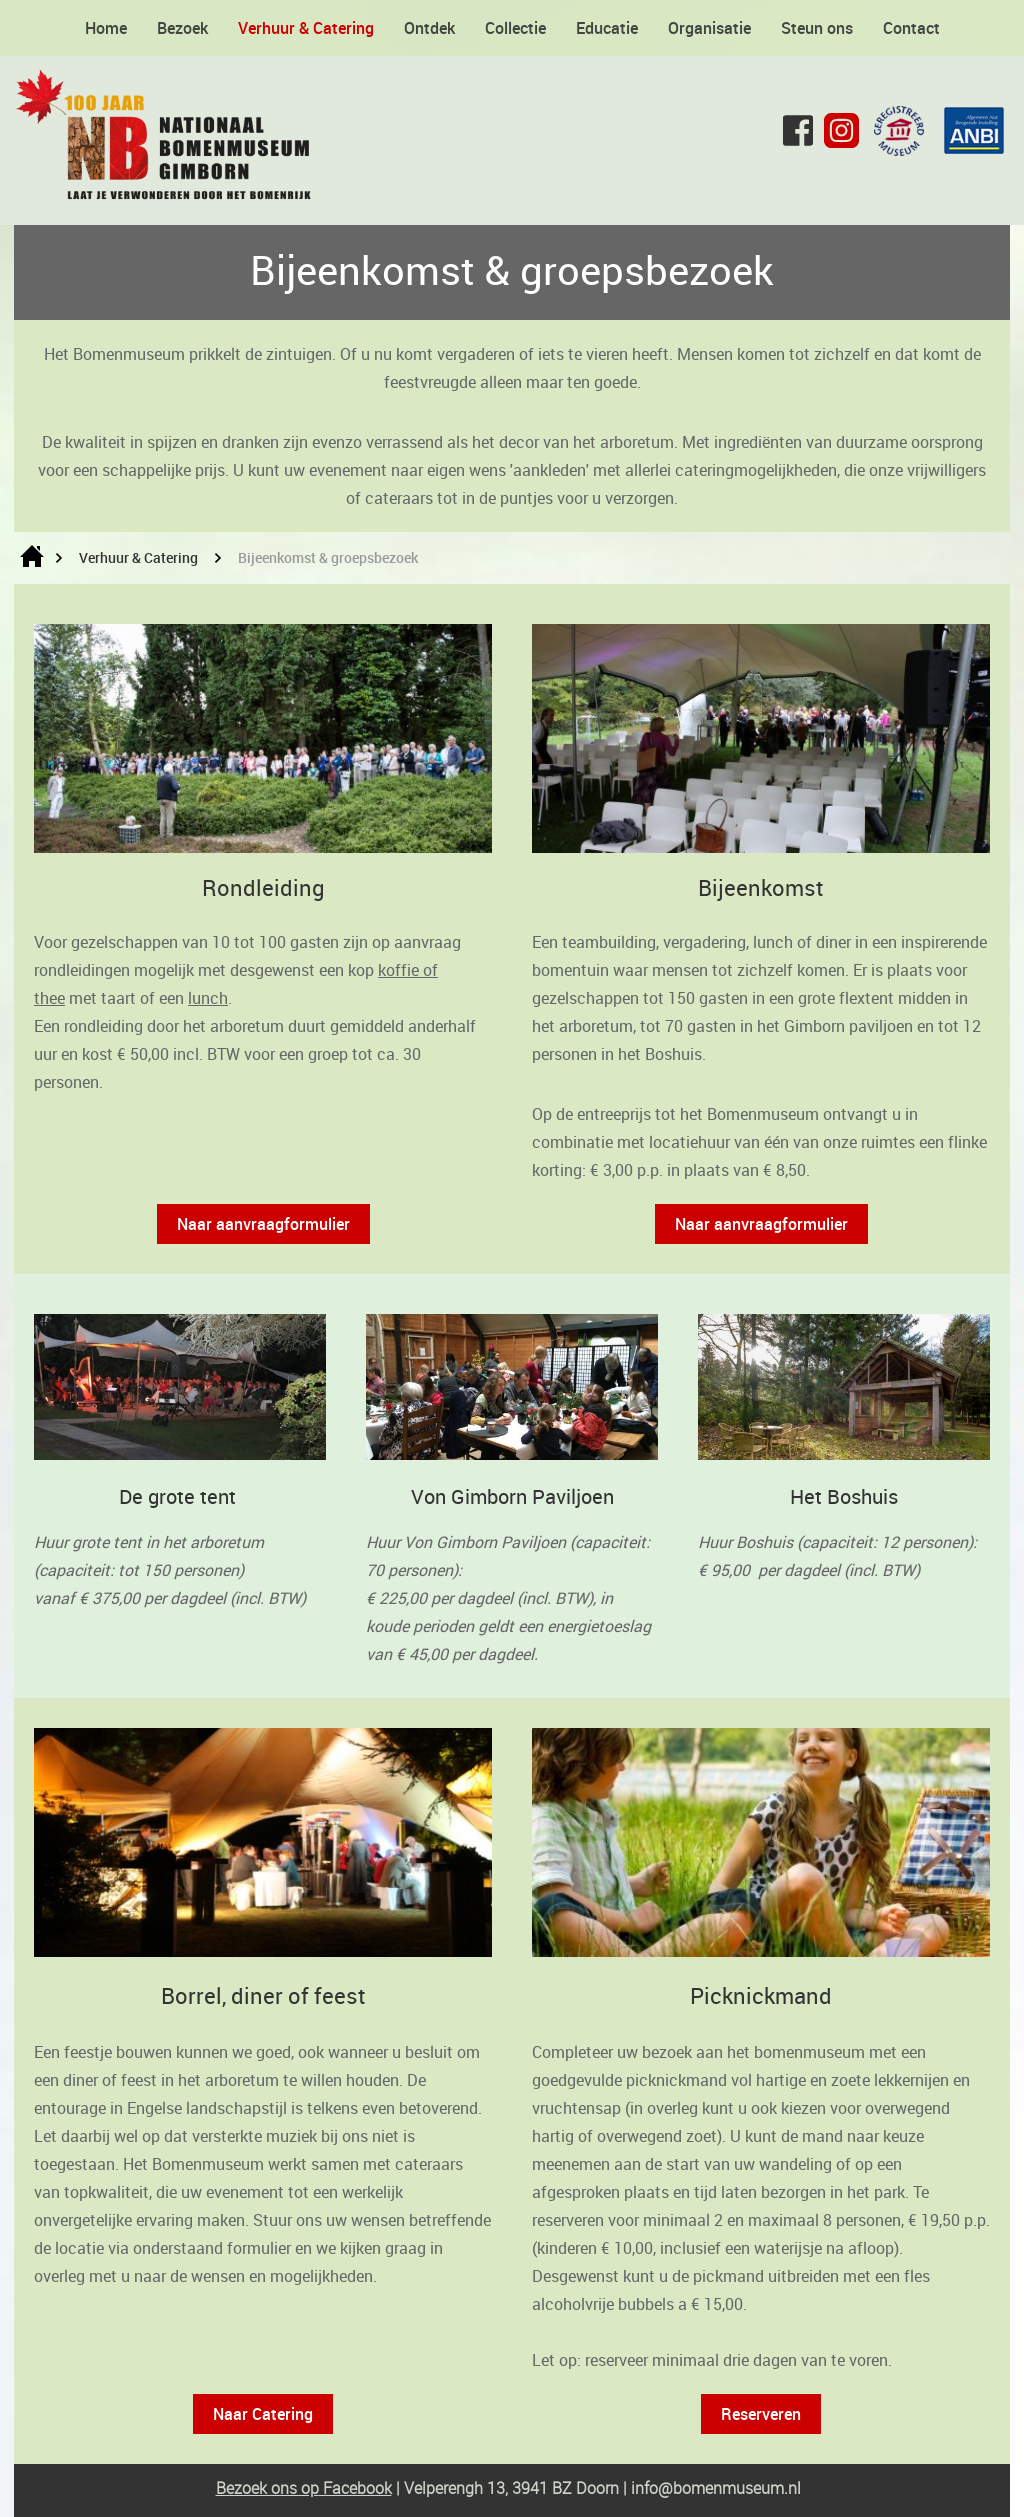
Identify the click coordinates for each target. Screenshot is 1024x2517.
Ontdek (429, 28)
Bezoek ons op (267, 2488)
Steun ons (817, 28)
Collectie (515, 28)
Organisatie (709, 28)
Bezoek (182, 28)
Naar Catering (263, 2414)
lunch (208, 998)
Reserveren (761, 2414)
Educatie (607, 28)
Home (106, 28)
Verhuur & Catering (306, 28)
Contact (911, 28)
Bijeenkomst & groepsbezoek (328, 557)
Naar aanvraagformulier (263, 1224)
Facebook (355, 2488)
